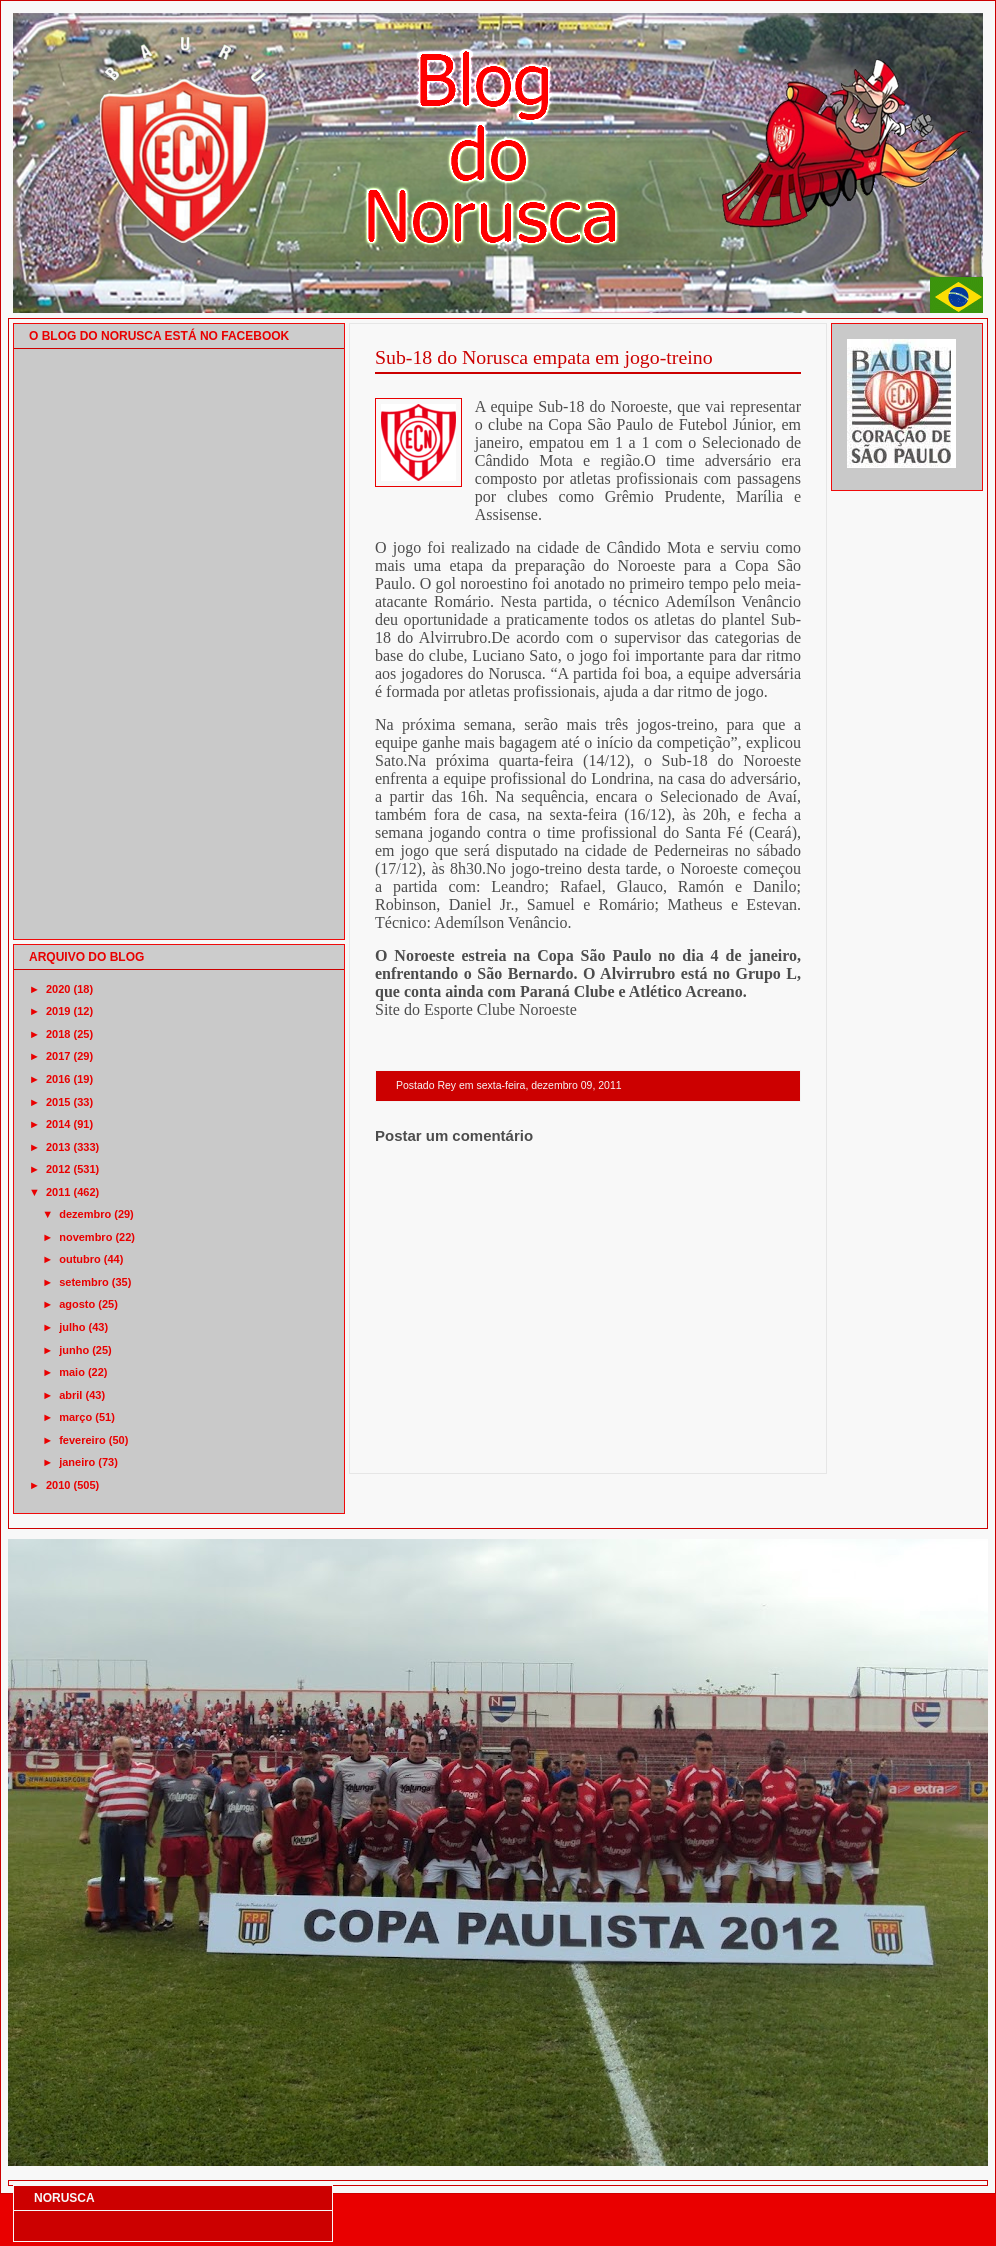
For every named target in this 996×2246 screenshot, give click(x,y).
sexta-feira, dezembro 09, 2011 (548, 1085)
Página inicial (591, 1447)
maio (72, 1372)
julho (72, 1327)
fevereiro (82, 1440)
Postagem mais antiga (749, 1447)
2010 (58, 1485)
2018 (58, 1034)
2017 (58, 1056)
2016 (58, 1079)
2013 (58, 1147)
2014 (58, 1124)
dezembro (85, 1214)
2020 (58, 989)
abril (70, 1395)
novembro (85, 1237)
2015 (58, 1102)
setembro (84, 1282)
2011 (58, 1192)
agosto (77, 1304)
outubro (80, 1259)
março (75, 1417)
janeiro (77, 1462)
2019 (58, 1011)
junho (74, 1350)
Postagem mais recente (430, 1447)
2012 (58, 1169)
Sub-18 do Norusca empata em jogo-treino (544, 357)
